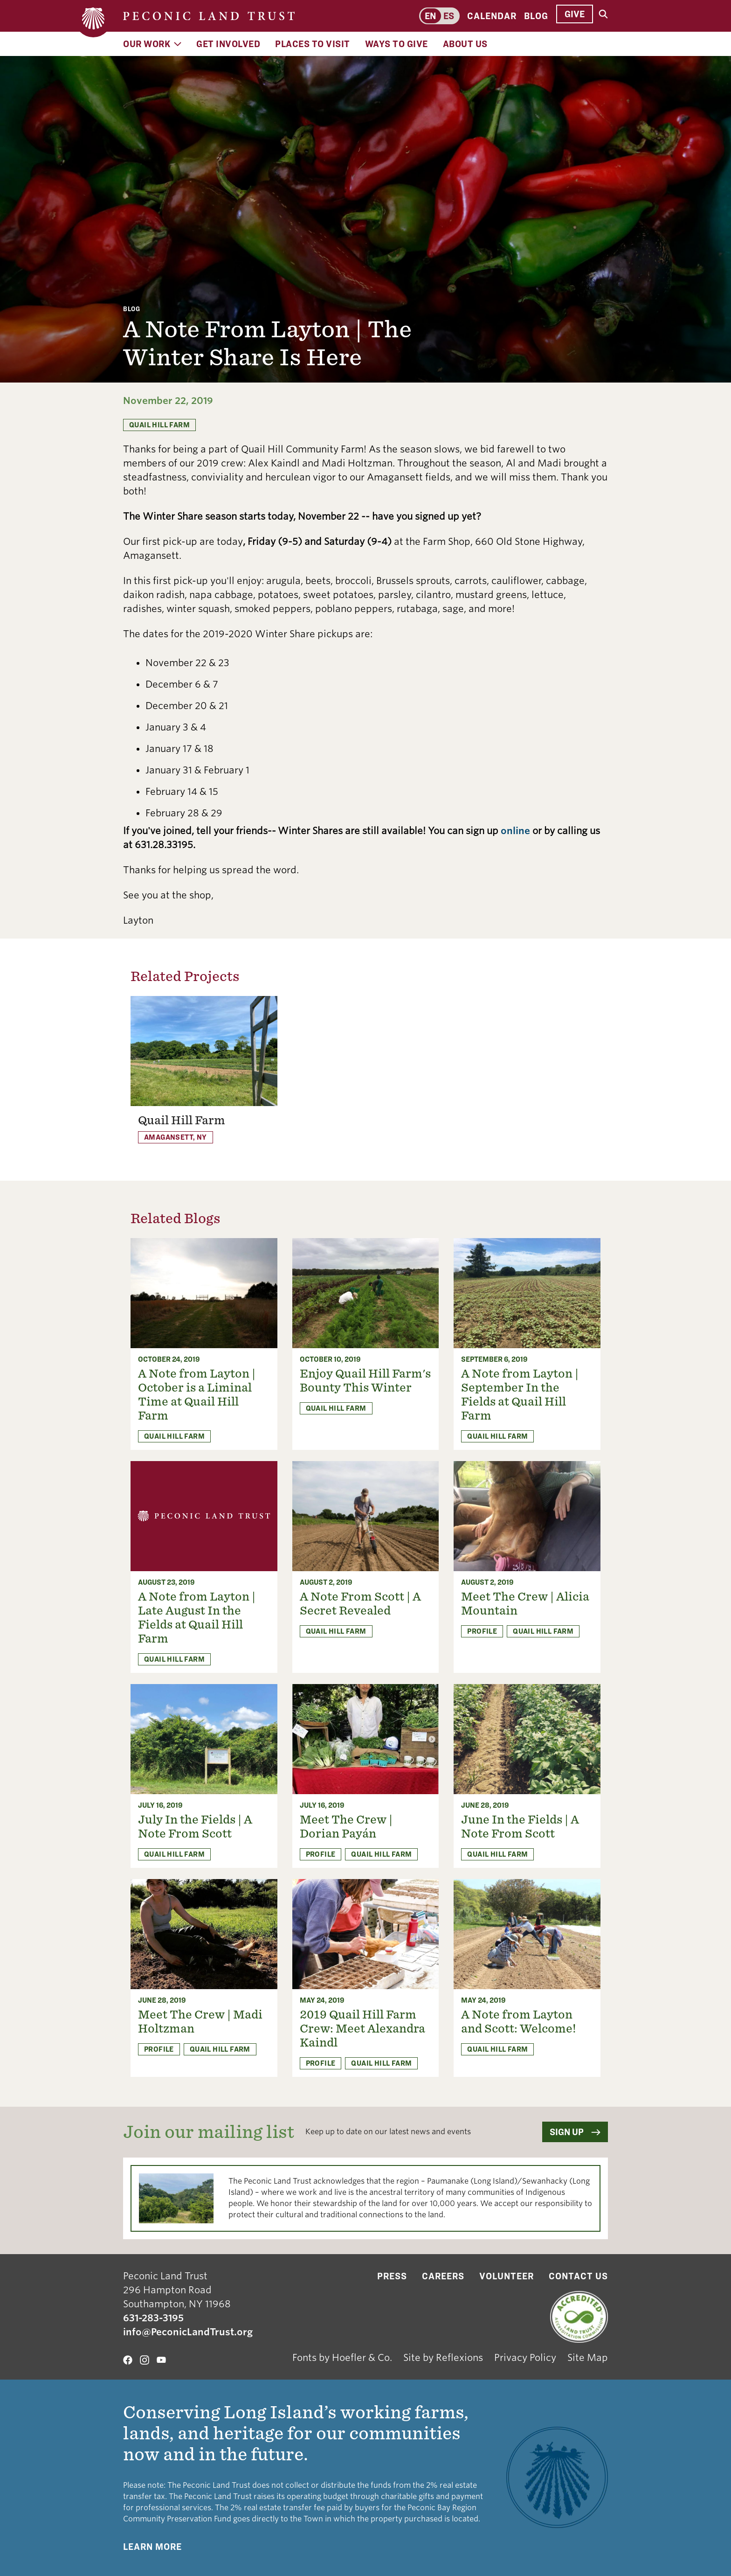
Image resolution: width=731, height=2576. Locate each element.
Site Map (587, 2357)
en (430, 15)
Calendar (492, 15)
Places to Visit (312, 43)
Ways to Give (396, 43)
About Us (465, 43)
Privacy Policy (525, 2357)
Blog (536, 15)
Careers (443, 2276)
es (448, 15)
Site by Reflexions (443, 2357)
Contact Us (578, 2276)
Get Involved (228, 43)
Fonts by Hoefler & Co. (342, 2357)
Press (392, 2276)
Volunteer (506, 2276)
